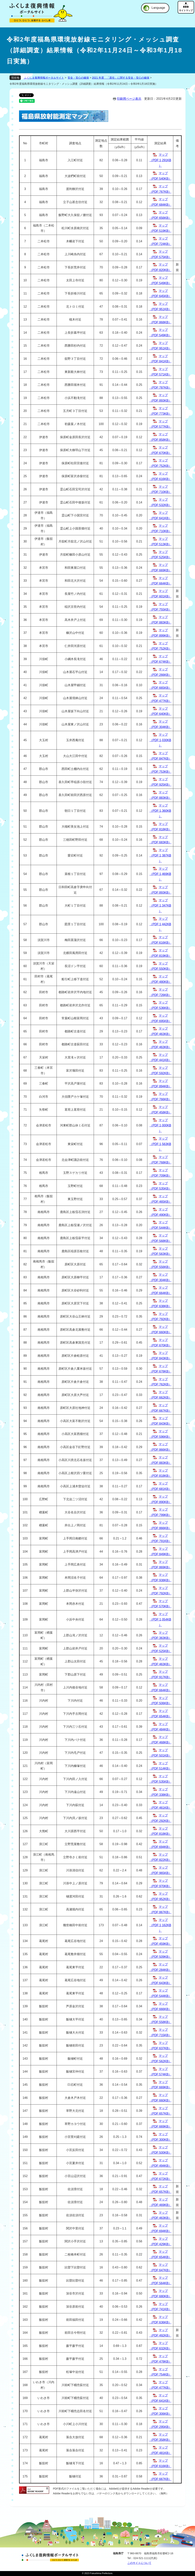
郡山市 (43, 768)
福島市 (43, 160)
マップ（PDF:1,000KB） (160, 1125)
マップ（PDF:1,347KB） (160, 906)
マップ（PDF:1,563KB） (160, 1144)
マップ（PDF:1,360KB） (160, 811)
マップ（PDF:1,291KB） (160, 160)
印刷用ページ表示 (129, 98)
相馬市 (43, 1172)
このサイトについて (139, 2562)
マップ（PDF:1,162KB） (160, 1925)
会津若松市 (43, 1125)
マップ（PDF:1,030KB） (160, 740)
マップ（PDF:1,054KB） (160, 1619)
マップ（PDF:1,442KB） (160, 924)
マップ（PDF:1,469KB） (160, 874)
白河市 (43, 1096)
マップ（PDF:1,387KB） (160, 855)
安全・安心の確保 (78, 77)
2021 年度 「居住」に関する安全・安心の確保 (120, 77)
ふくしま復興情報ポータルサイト (44, 77)
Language (158, 7)
